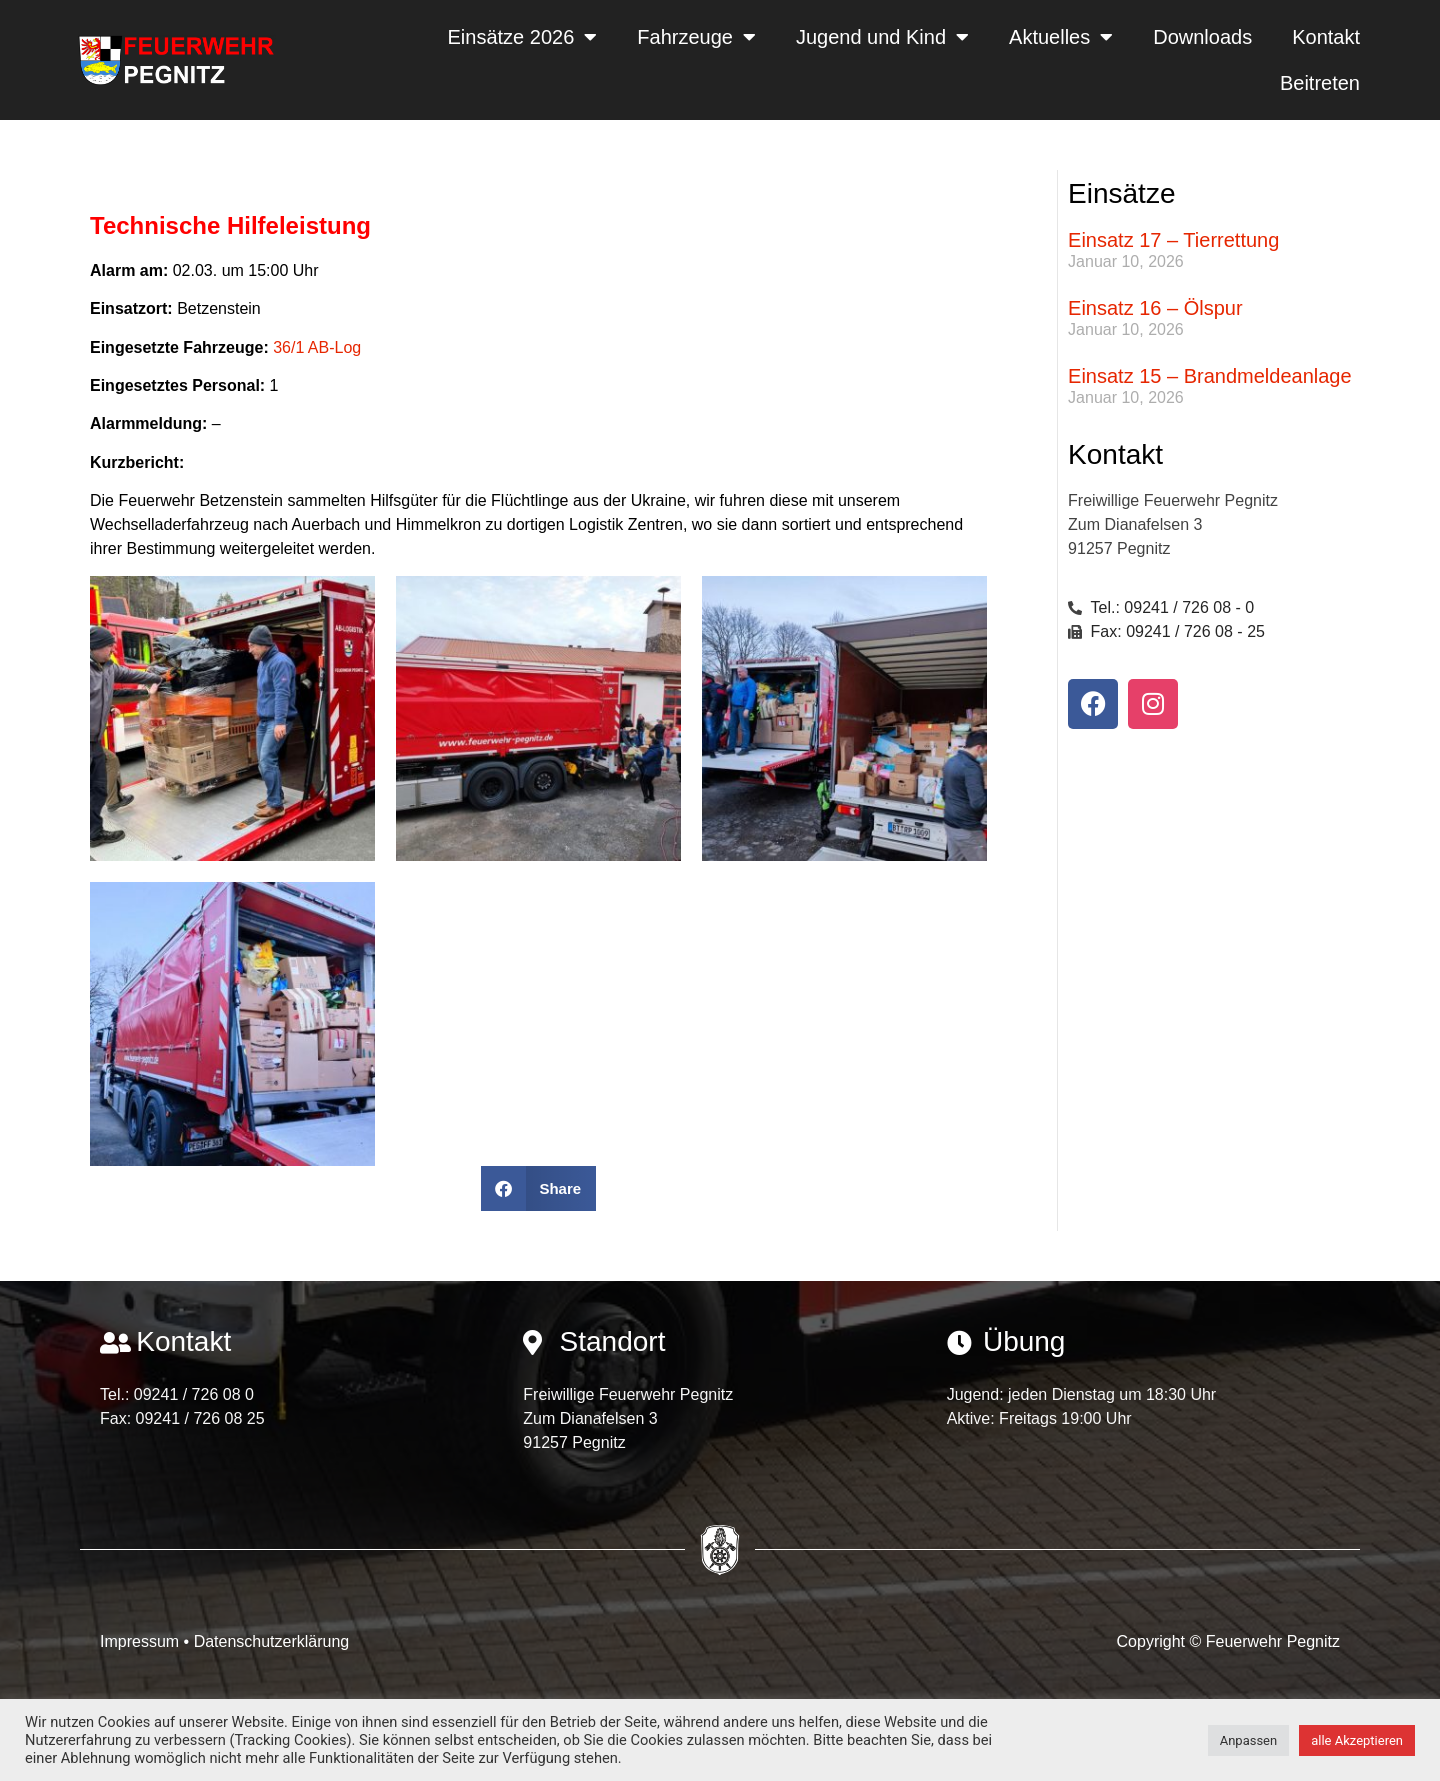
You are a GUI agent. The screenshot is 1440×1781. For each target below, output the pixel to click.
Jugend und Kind (882, 37)
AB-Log (334, 347)
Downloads (1202, 37)
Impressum (142, 1641)
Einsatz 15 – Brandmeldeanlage (1210, 376)
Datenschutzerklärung (272, 1641)
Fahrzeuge (696, 37)
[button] (538, 1188)
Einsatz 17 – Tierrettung (1173, 240)
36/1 (288, 347)
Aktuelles (1061, 37)
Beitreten (1320, 83)
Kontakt (1326, 37)
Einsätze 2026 (523, 37)
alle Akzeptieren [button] (1357, 1740)
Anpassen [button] (1249, 1740)
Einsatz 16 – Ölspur (1155, 308)
